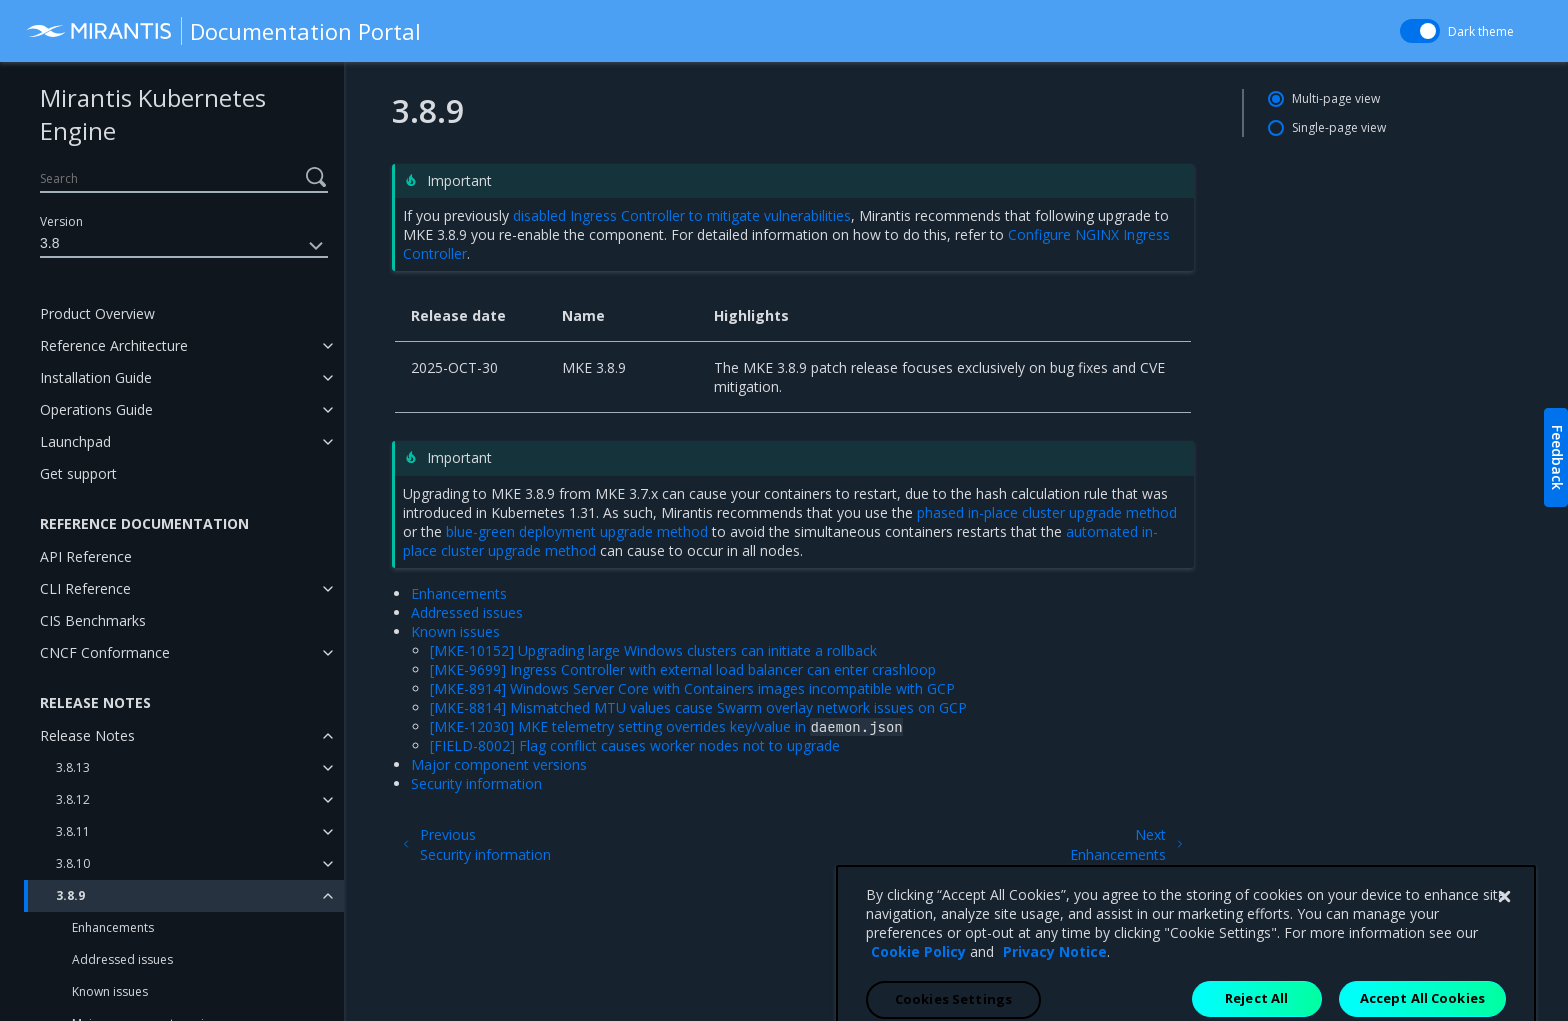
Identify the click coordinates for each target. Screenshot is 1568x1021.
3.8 (184, 246)
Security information (476, 783)
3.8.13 (73, 767)
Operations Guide (96, 409)
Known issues (110, 991)
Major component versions (499, 764)
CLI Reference (85, 588)
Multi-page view (1336, 98)
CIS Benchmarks (93, 620)
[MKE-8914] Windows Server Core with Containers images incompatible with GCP (692, 688)
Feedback (1557, 457)
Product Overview (97, 313)
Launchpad (75, 441)
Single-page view (1339, 127)
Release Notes (87, 735)
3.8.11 (73, 831)
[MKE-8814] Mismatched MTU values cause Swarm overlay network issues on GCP (698, 707)
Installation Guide (96, 377)
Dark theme (1481, 31)
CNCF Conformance (105, 652)
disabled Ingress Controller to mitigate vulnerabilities (682, 215)
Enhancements (113, 927)
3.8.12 (73, 799)
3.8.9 (70, 895)
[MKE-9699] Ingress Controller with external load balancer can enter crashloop (683, 669)
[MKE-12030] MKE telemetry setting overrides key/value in (666, 726)
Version (61, 221)
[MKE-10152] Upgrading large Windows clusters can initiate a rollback (653, 650)
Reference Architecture (114, 345)
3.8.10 (73, 863)
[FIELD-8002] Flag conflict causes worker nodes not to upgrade (635, 745)
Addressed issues (122, 959)
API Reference (86, 556)
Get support (78, 473)
